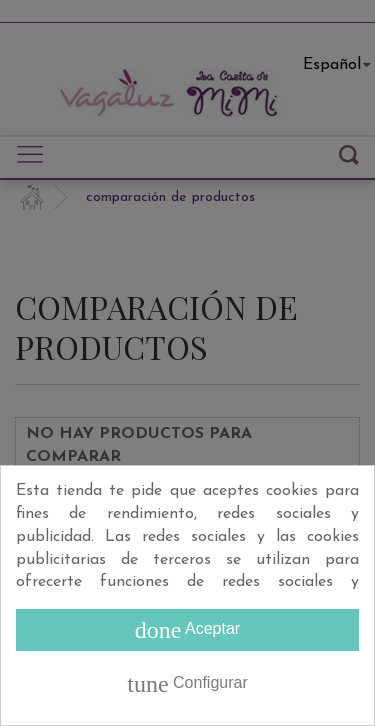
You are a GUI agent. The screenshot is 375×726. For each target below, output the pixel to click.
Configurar (187, 684)
